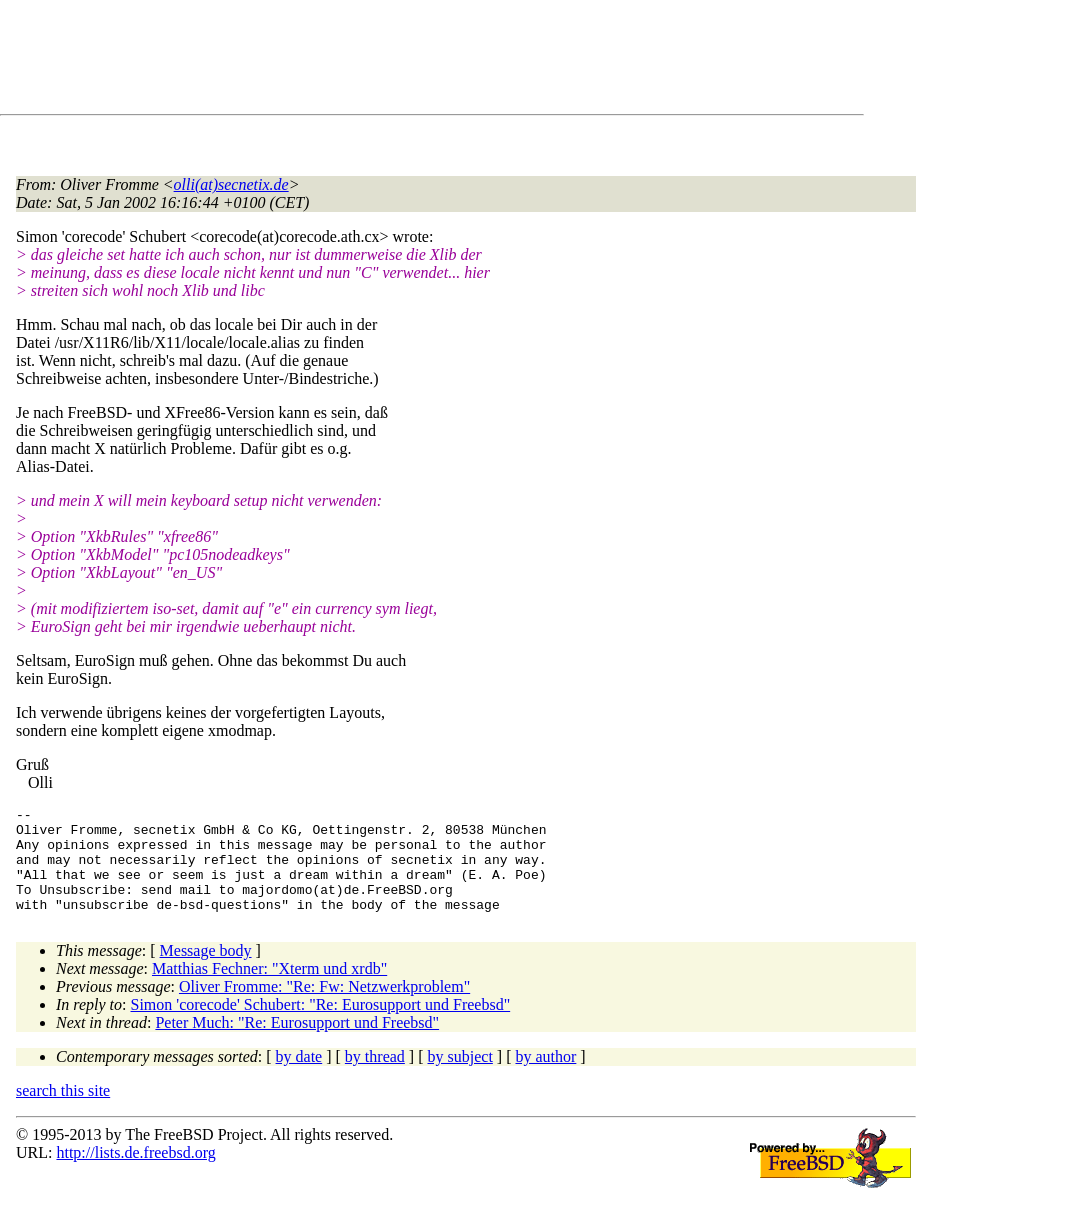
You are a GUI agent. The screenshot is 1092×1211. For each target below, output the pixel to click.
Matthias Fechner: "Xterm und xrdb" (269, 989)
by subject (460, 1077)
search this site (63, 1111)
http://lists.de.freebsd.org (135, 1173)
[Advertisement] (380, 61)
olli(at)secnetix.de (231, 184)
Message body (206, 971)
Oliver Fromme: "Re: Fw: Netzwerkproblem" (324, 1007)
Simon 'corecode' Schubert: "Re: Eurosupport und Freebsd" (321, 1025)
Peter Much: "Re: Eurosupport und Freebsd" (297, 1043)
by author (545, 1077)
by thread (375, 1077)
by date (299, 1077)
